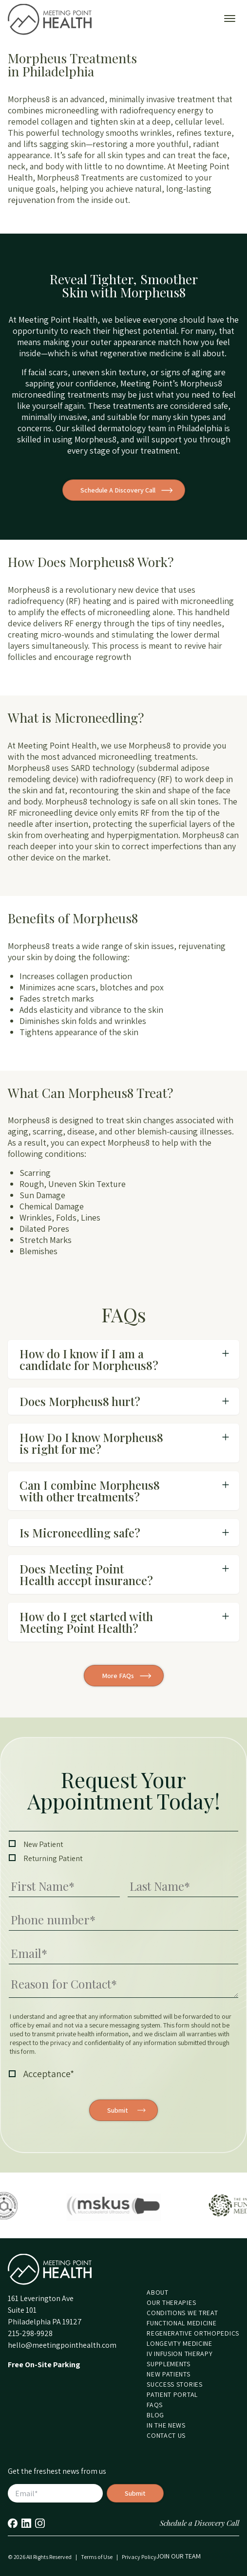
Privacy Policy (139, 2556)
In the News (166, 2425)
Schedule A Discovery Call (117, 490)
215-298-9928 (30, 2333)
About (158, 2292)
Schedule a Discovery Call (199, 2523)
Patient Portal (172, 2394)
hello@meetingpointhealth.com (62, 2345)
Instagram (40, 2523)
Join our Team (178, 2556)
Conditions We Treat (182, 2312)
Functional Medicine (181, 2323)
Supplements (168, 2363)
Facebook (13, 2523)
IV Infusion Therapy (179, 2353)
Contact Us (166, 2435)
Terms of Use (97, 2556)
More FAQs (118, 1675)
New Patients (168, 2374)
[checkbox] (123, 1851)
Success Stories (175, 2384)
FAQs (155, 2404)
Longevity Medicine (179, 2343)
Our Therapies (171, 2302)
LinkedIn (26, 2523)
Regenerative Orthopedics (193, 2333)
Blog (155, 2415)
